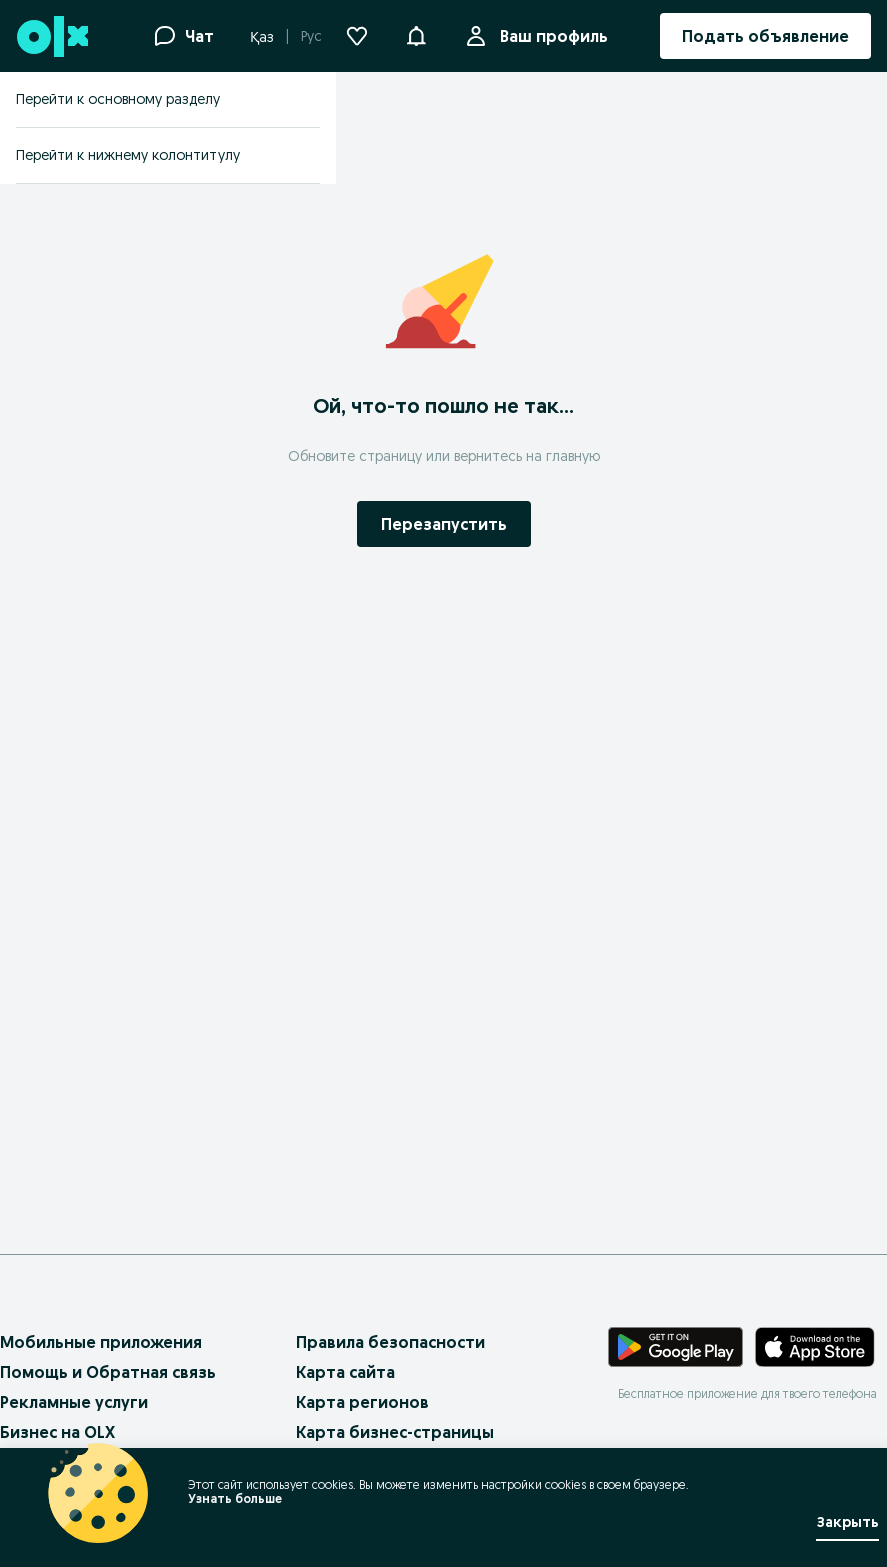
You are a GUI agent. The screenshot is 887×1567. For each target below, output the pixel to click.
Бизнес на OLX (57, 1432)
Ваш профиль (550, 36)
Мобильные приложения (101, 1342)
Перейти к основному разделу (118, 99)
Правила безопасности (390, 1342)
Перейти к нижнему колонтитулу (128, 155)
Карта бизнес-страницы (395, 1432)
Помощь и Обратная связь (108, 1372)
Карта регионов (362, 1402)
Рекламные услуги (74, 1402)
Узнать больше (235, 1498)
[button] (416, 34)
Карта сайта (345, 1372)
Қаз (262, 37)
